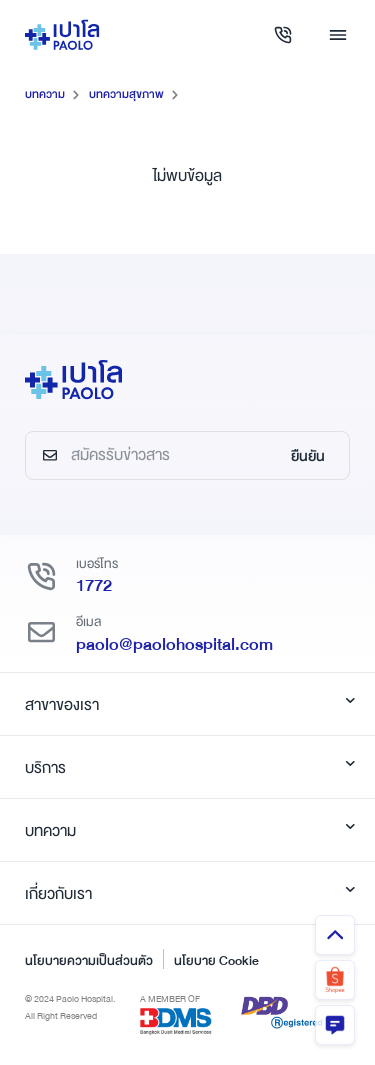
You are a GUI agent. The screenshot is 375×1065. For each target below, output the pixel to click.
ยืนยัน (308, 456)
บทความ (45, 94)
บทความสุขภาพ (126, 94)
